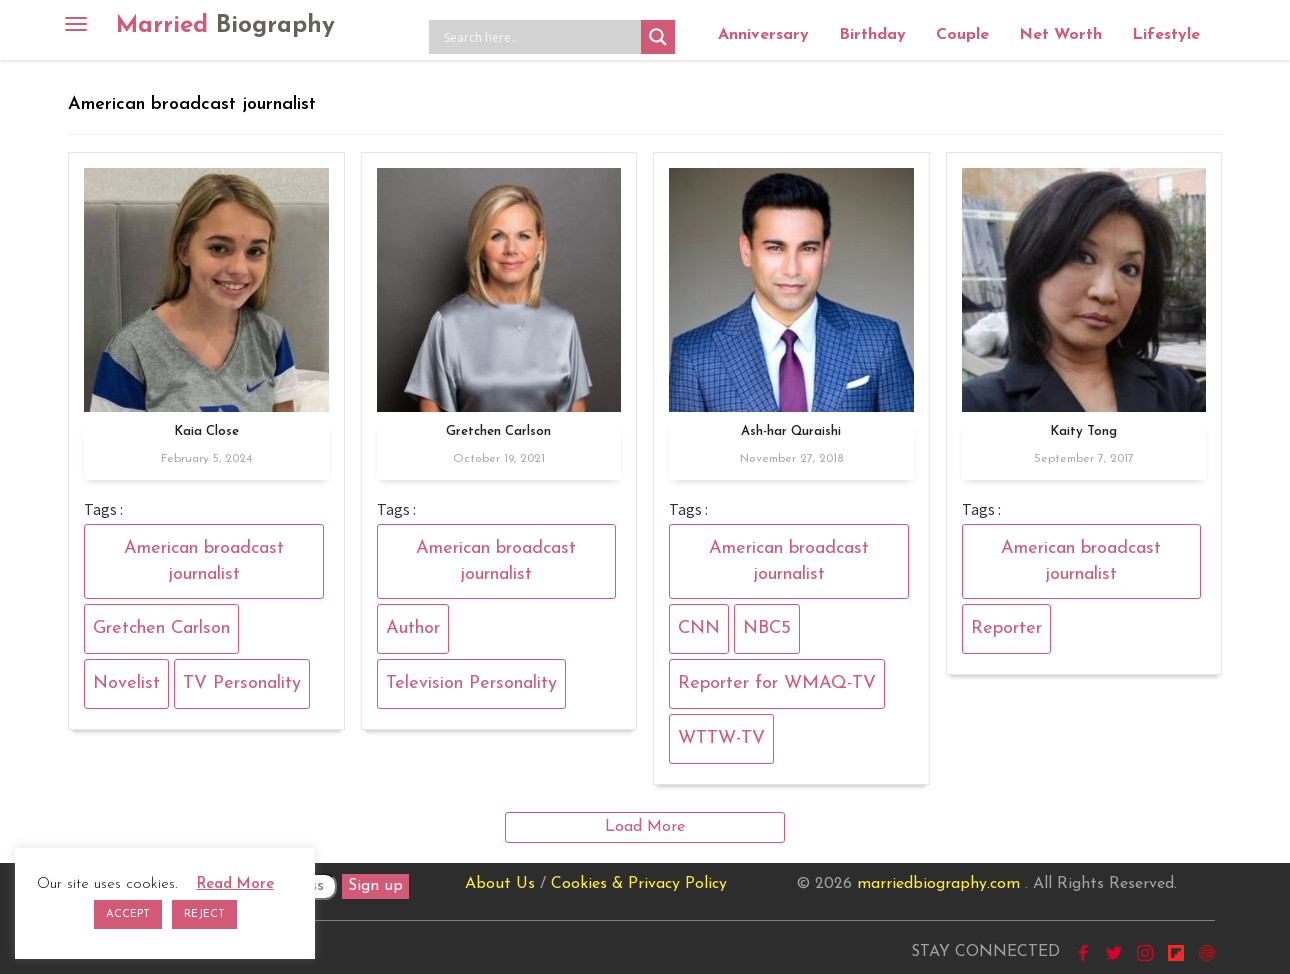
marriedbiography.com (938, 884)
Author (413, 628)
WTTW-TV (721, 738)
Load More (645, 827)
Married (225, 26)
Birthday (872, 35)
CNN (699, 628)
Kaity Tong (1083, 431)
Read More (235, 884)
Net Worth (1060, 35)
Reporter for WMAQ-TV (777, 683)
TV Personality (242, 683)
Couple (962, 35)
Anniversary (763, 35)
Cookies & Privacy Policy (639, 884)
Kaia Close (206, 431)
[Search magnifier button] (658, 37)
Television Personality (471, 683)
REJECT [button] (204, 914)
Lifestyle (1166, 35)
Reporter (1006, 628)
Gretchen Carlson (161, 628)
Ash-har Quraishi (791, 431)
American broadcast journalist (204, 561)
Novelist (126, 683)
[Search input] (540, 37)
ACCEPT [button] (128, 914)
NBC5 (767, 628)
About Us (500, 884)
